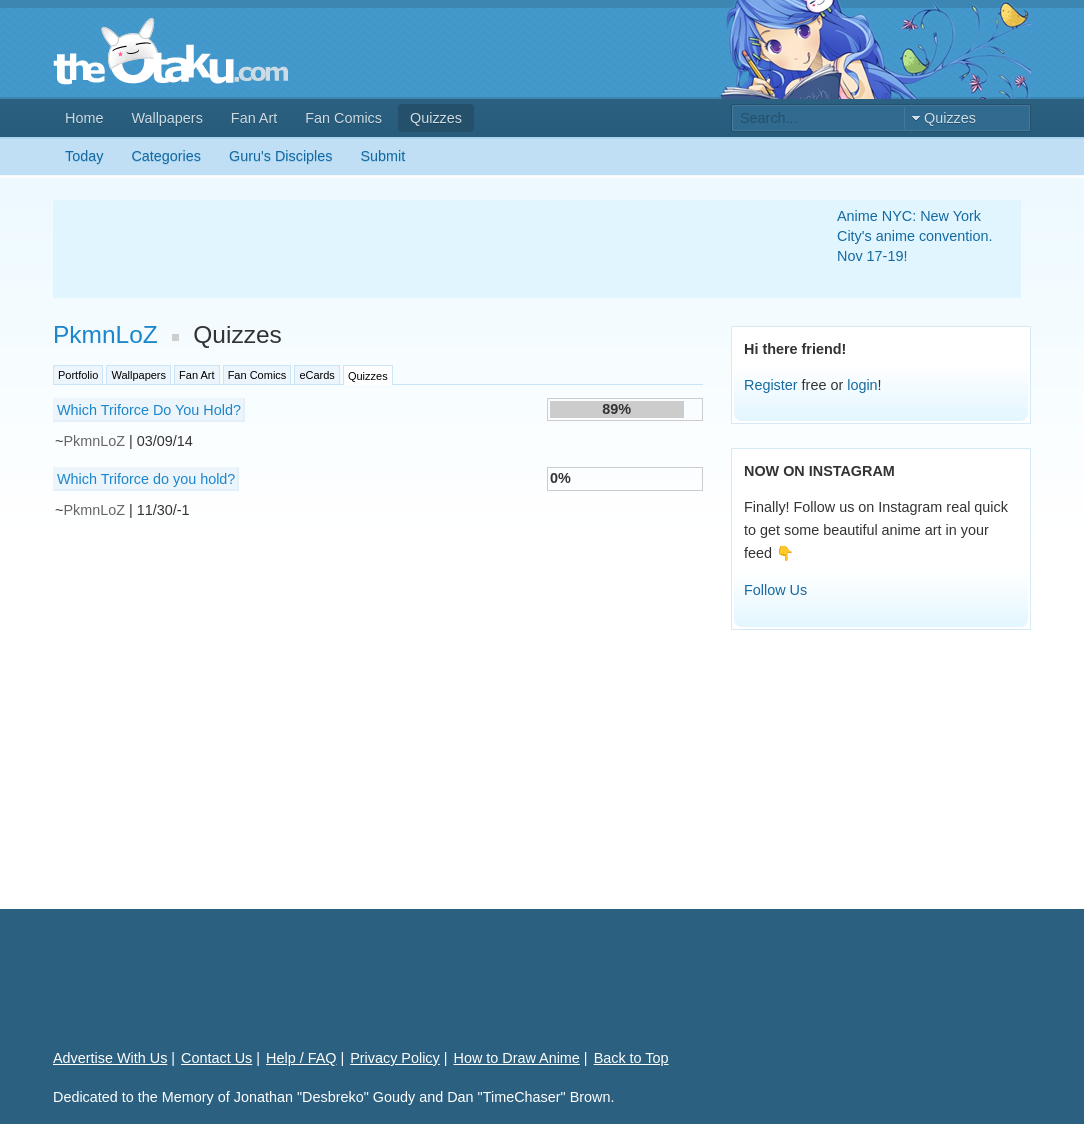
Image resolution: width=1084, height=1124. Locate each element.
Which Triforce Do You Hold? (149, 410)
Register (771, 385)
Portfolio (78, 375)
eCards (316, 375)
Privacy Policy (395, 1058)
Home (84, 118)
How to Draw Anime (517, 1058)
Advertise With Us (110, 1058)
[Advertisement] (421, 249)
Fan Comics (343, 118)
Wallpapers (166, 118)
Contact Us (216, 1058)
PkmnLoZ (105, 334)
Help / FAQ (301, 1058)
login (862, 385)
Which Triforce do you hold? (146, 479)
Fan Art (254, 118)
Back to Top (631, 1058)
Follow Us (775, 590)
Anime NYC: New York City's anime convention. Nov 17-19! (915, 236)
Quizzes (436, 118)
